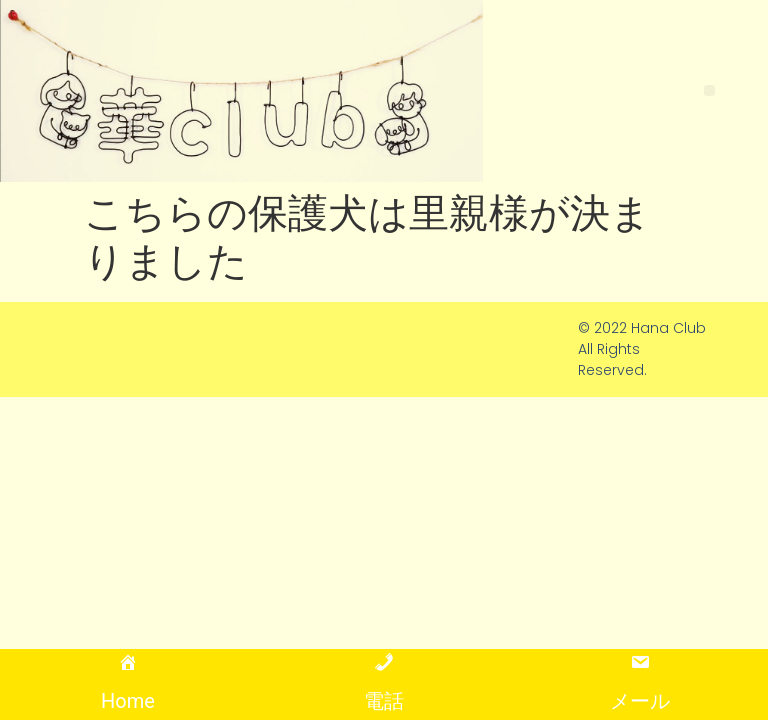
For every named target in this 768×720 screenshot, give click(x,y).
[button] (709, 90)
